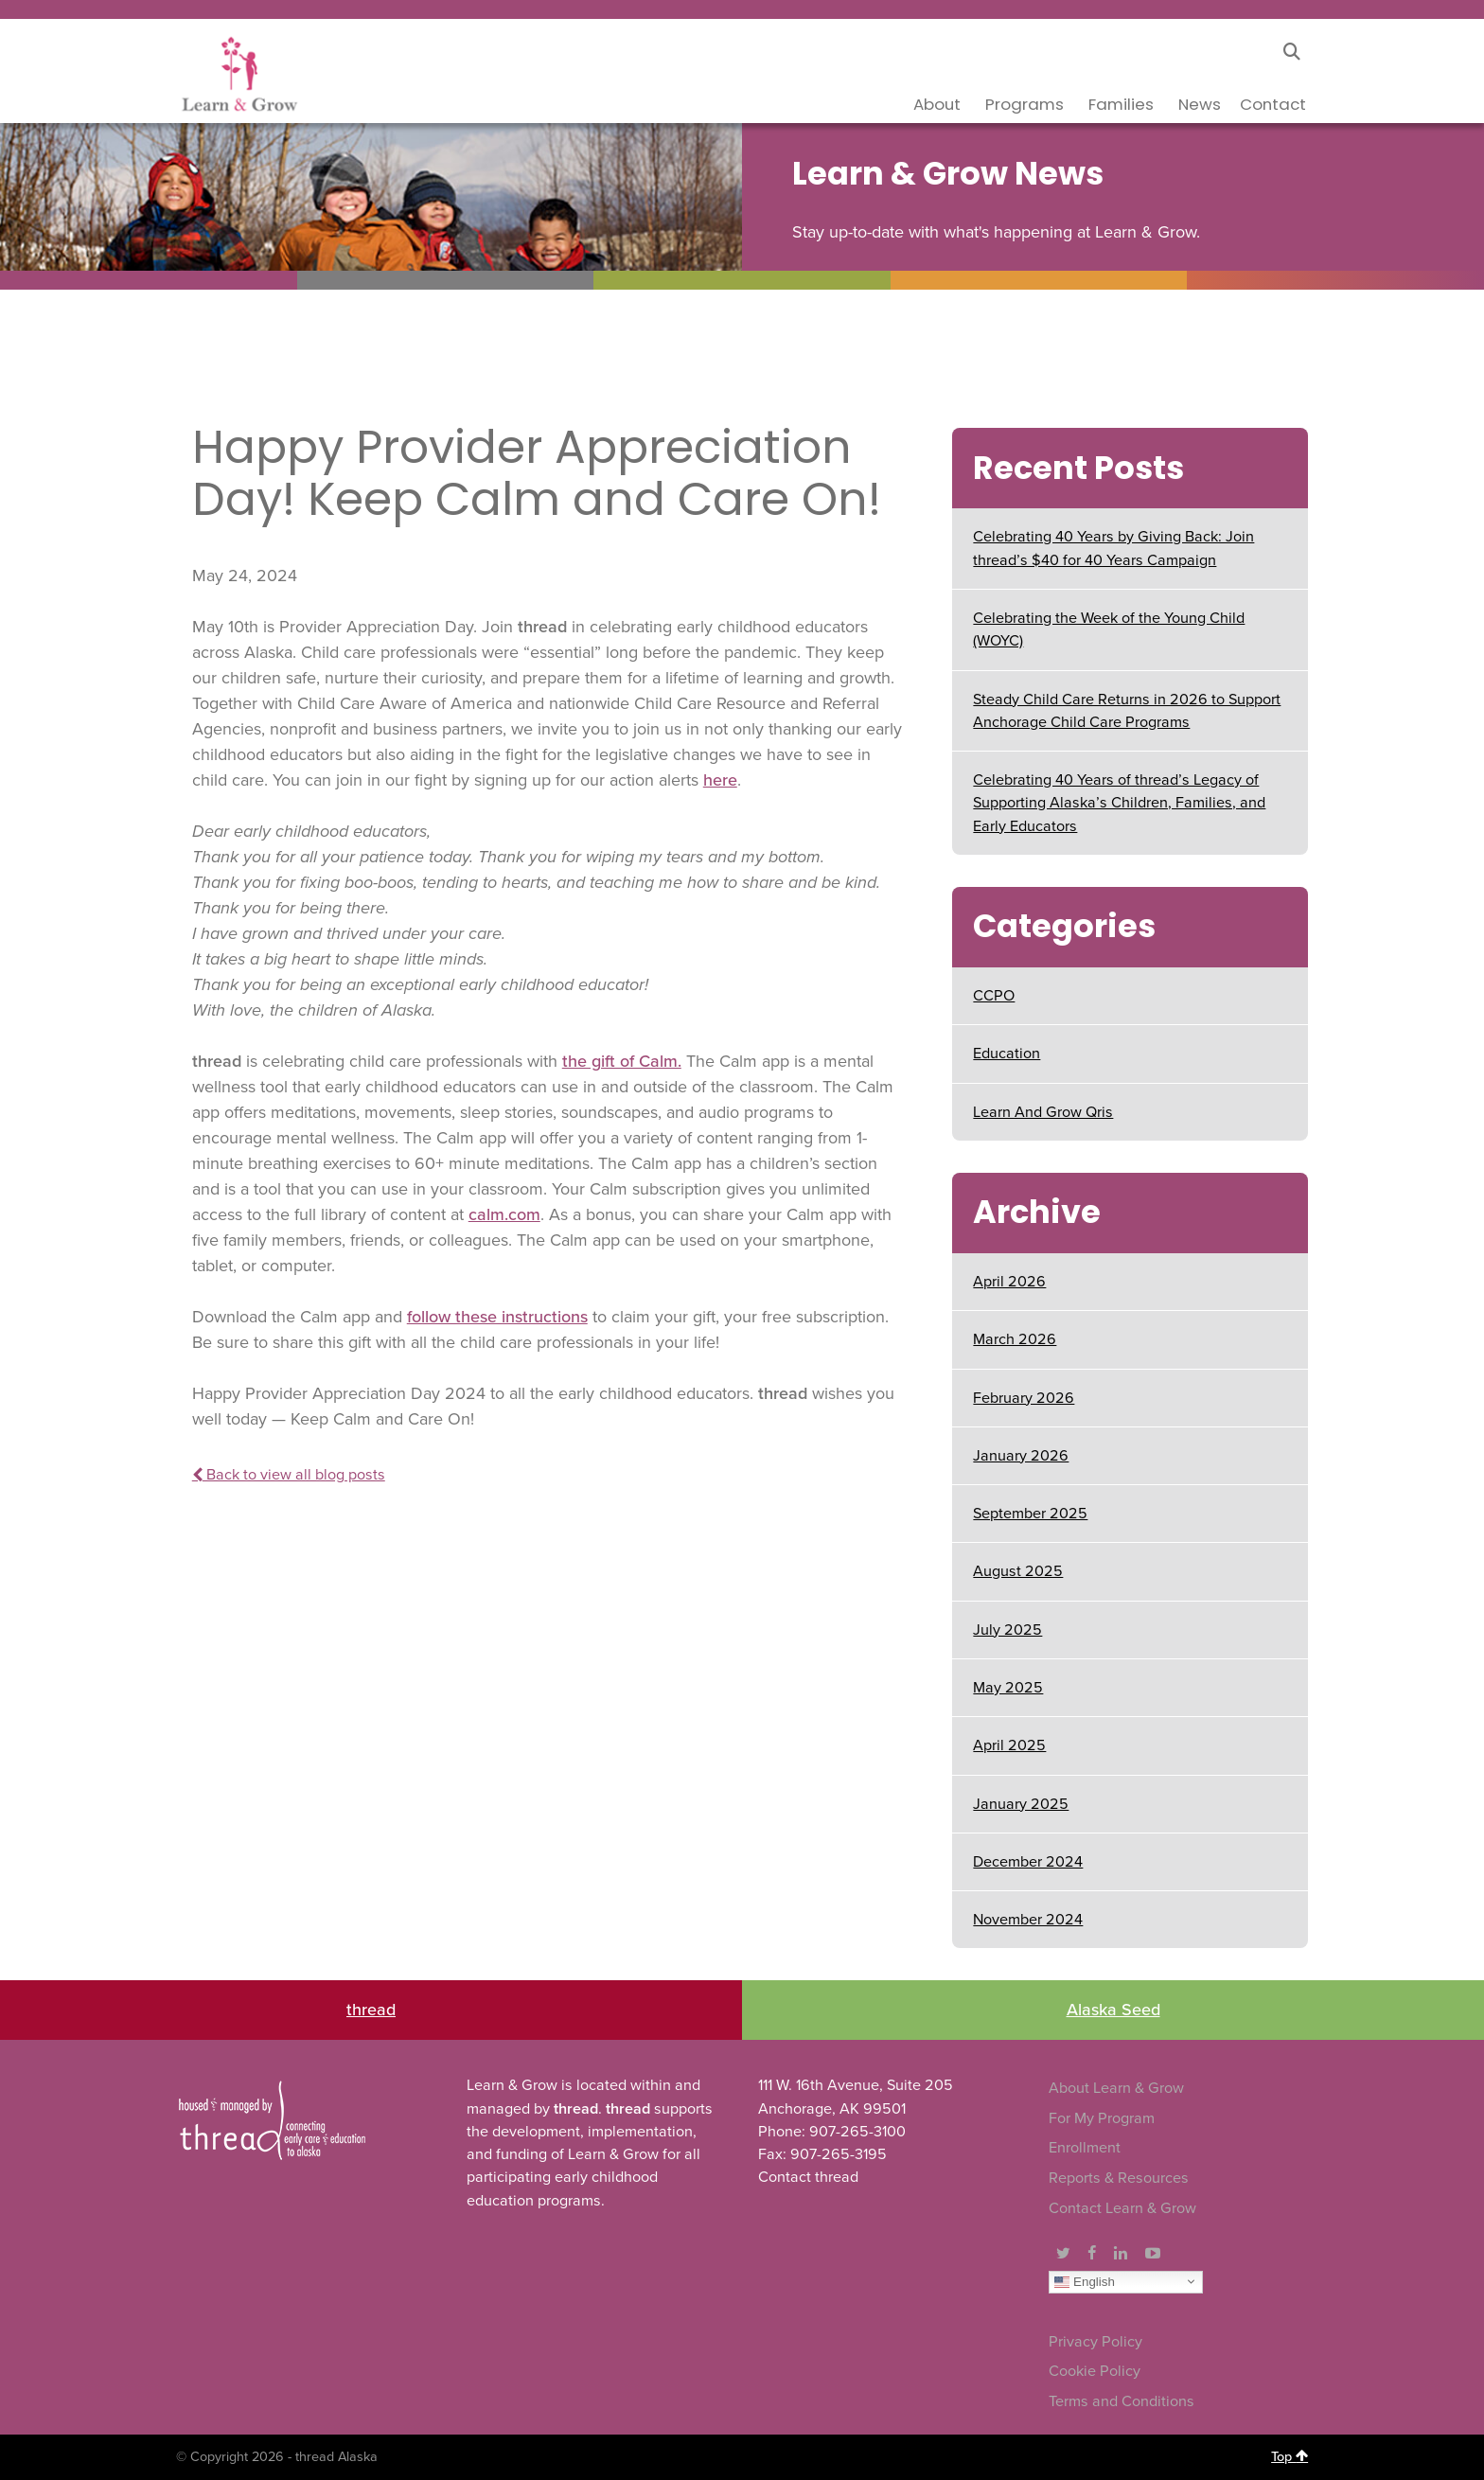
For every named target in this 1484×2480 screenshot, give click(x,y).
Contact (1273, 104)
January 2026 (1021, 1455)
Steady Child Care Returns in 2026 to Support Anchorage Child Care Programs (1127, 711)
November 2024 (1028, 1919)
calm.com (504, 1214)
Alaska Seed (1113, 2009)
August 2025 (1018, 1571)
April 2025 (1009, 1745)
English (1084, 2281)
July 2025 (1007, 1630)
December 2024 (1028, 1861)
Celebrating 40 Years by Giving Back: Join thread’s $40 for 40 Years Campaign (1113, 548)
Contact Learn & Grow (1122, 2208)
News (1199, 104)
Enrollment (1085, 2147)
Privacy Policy (1095, 2341)
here (720, 780)
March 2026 (1014, 1339)
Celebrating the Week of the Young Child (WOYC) (1109, 629)
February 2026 (1023, 1398)
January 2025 (1021, 1804)
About (937, 104)
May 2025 (1008, 1687)
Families (1121, 104)
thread (371, 2009)
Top (1289, 2456)
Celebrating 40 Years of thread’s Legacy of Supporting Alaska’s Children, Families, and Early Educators (1119, 803)
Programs (1024, 104)
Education (1006, 1053)
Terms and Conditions (1121, 2401)
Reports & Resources (1119, 2178)
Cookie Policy (1094, 2371)
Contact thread (808, 2177)
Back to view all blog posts (288, 1474)
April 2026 (1009, 1281)
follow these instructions (497, 1316)
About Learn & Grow (1116, 2088)
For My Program (1102, 2118)
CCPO (994, 995)
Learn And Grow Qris (1043, 1112)
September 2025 (1030, 1513)
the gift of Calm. (621, 1061)
